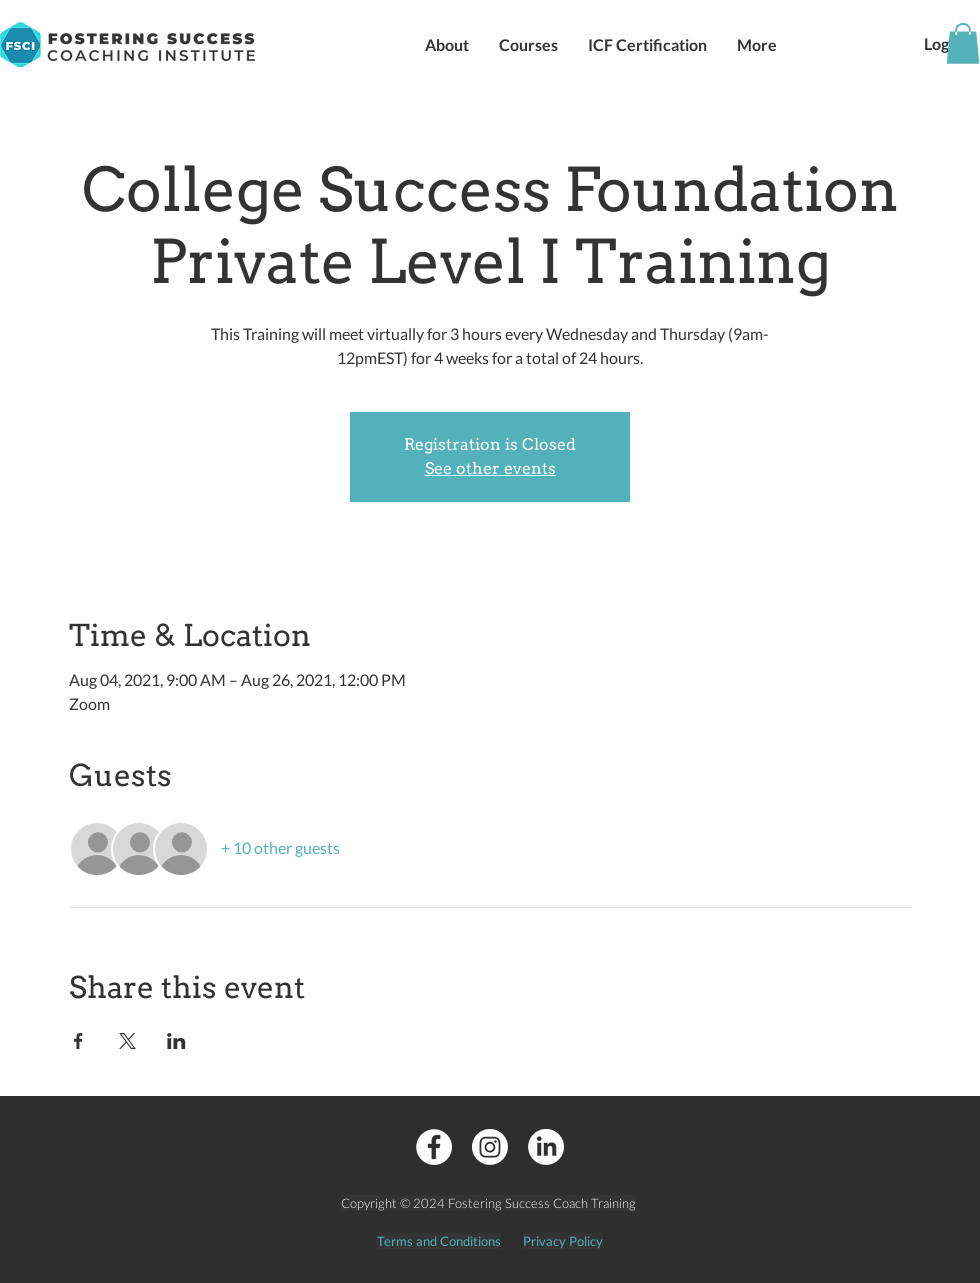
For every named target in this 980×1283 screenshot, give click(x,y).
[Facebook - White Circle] (434, 1147)
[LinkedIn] (546, 1147)
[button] (447, 44)
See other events (490, 468)
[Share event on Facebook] (78, 1041)
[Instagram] (490, 1147)
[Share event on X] (127, 1041)
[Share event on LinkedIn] (176, 1041)
